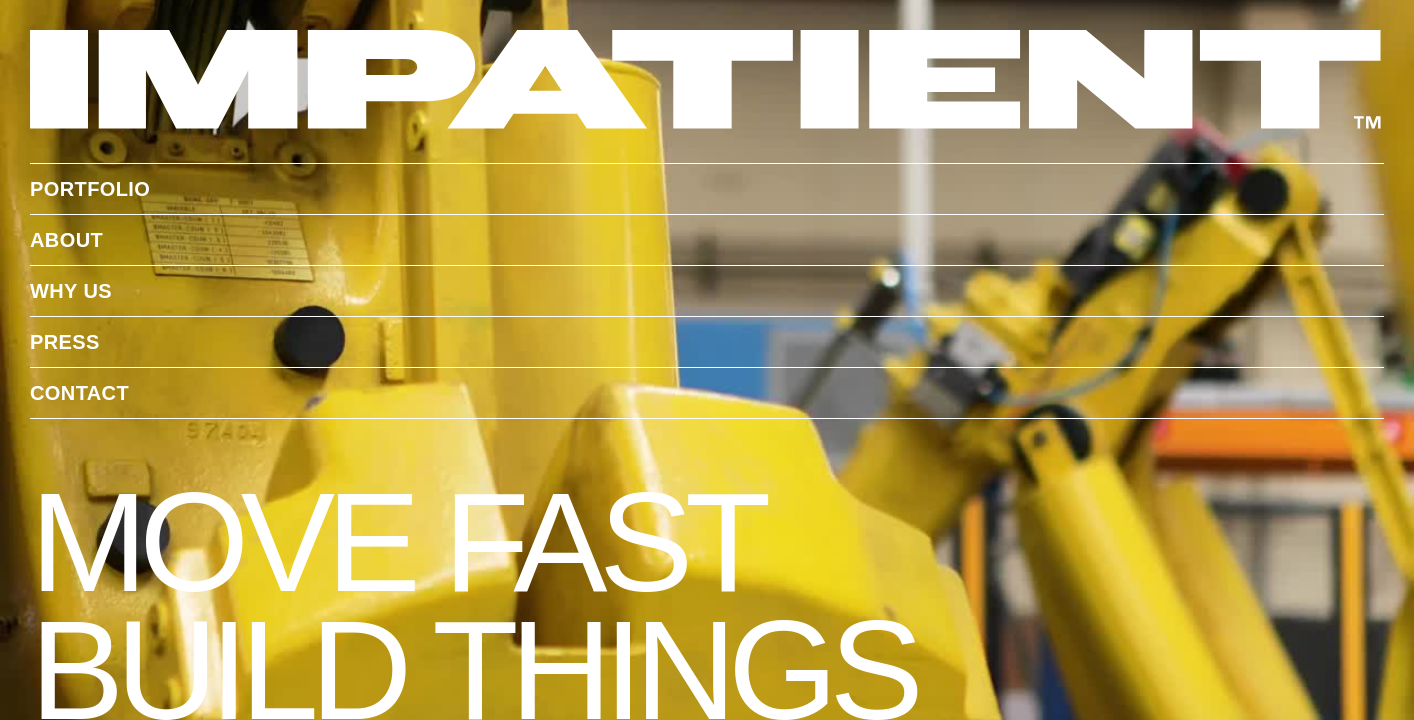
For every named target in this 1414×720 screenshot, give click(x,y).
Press (65, 342)
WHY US (71, 291)
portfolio (90, 189)
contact (79, 393)
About (66, 240)
